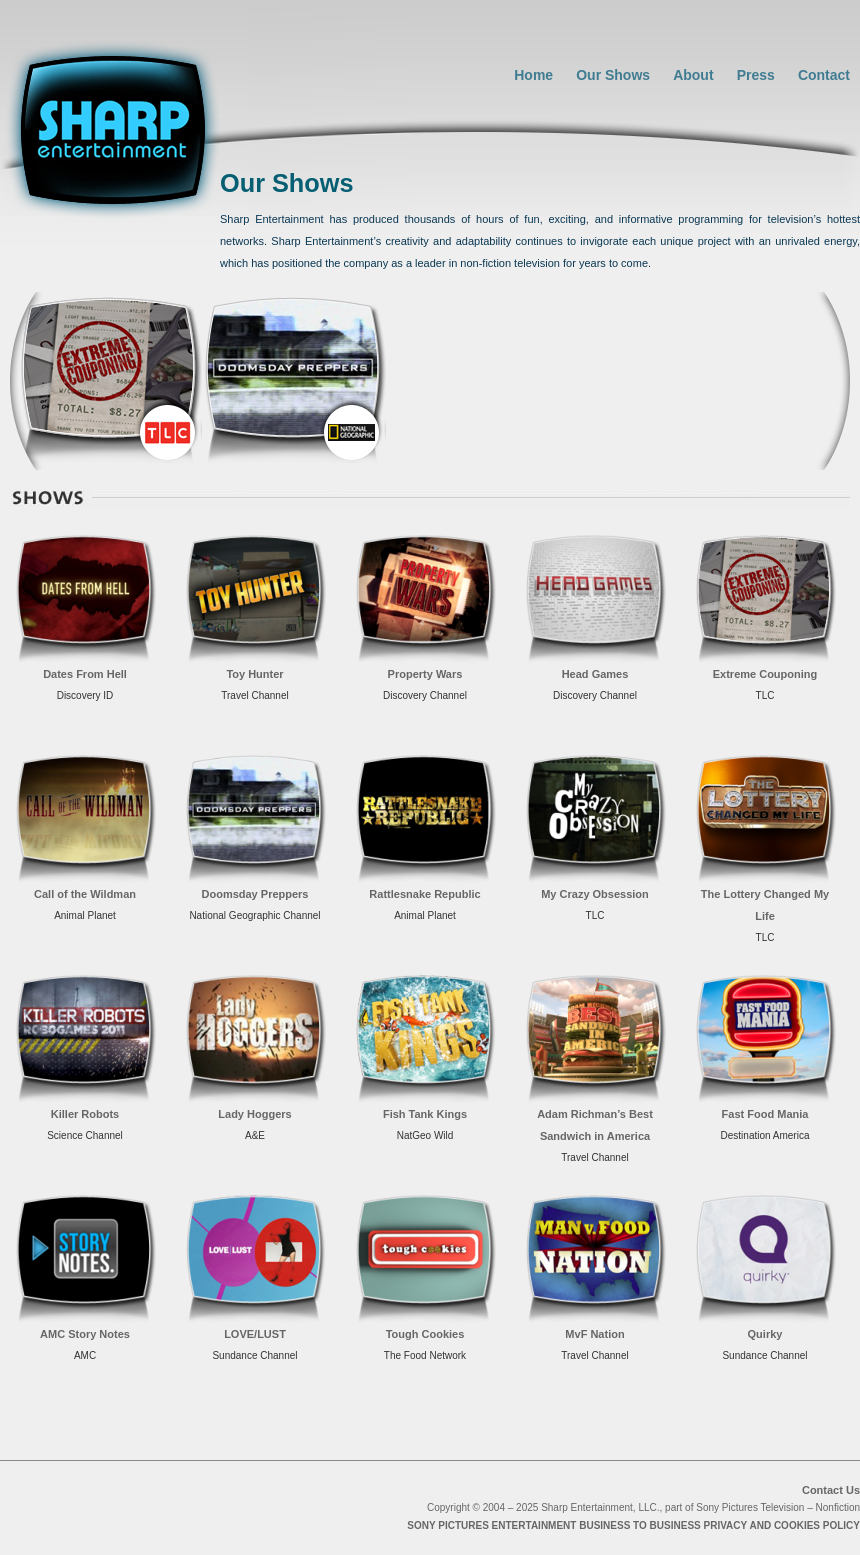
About (693, 75)
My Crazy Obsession (595, 894)
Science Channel (85, 1135)
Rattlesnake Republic (424, 894)
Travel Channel (254, 695)
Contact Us (831, 1490)
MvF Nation (594, 1334)
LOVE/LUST (255, 1334)
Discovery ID (85, 695)
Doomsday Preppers (255, 894)
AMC (85, 1355)
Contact (824, 75)
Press (756, 75)
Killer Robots (85, 1114)
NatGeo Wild (425, 1135)
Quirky (765, 1334)
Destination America (765, 1135)
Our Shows (613, 75)
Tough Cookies (425, 1334)
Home (533, 75)
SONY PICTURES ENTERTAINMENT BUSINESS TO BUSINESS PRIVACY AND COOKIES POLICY (633, 1525)
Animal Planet (85, 915)
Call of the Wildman (85, 894)
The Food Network (425, 1355)
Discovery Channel (425, 695)
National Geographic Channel (254, 915)
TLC (765, 695)
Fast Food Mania (765, 1114)
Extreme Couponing (765, 674)
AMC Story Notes (85, 1334)
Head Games (595, 674)
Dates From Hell (85, 674)
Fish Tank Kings (425, 1114)
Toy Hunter (254, 674)
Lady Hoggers (254, 1114)
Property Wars (425, 674)
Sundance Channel (254, 1355)
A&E (255, 1135)
